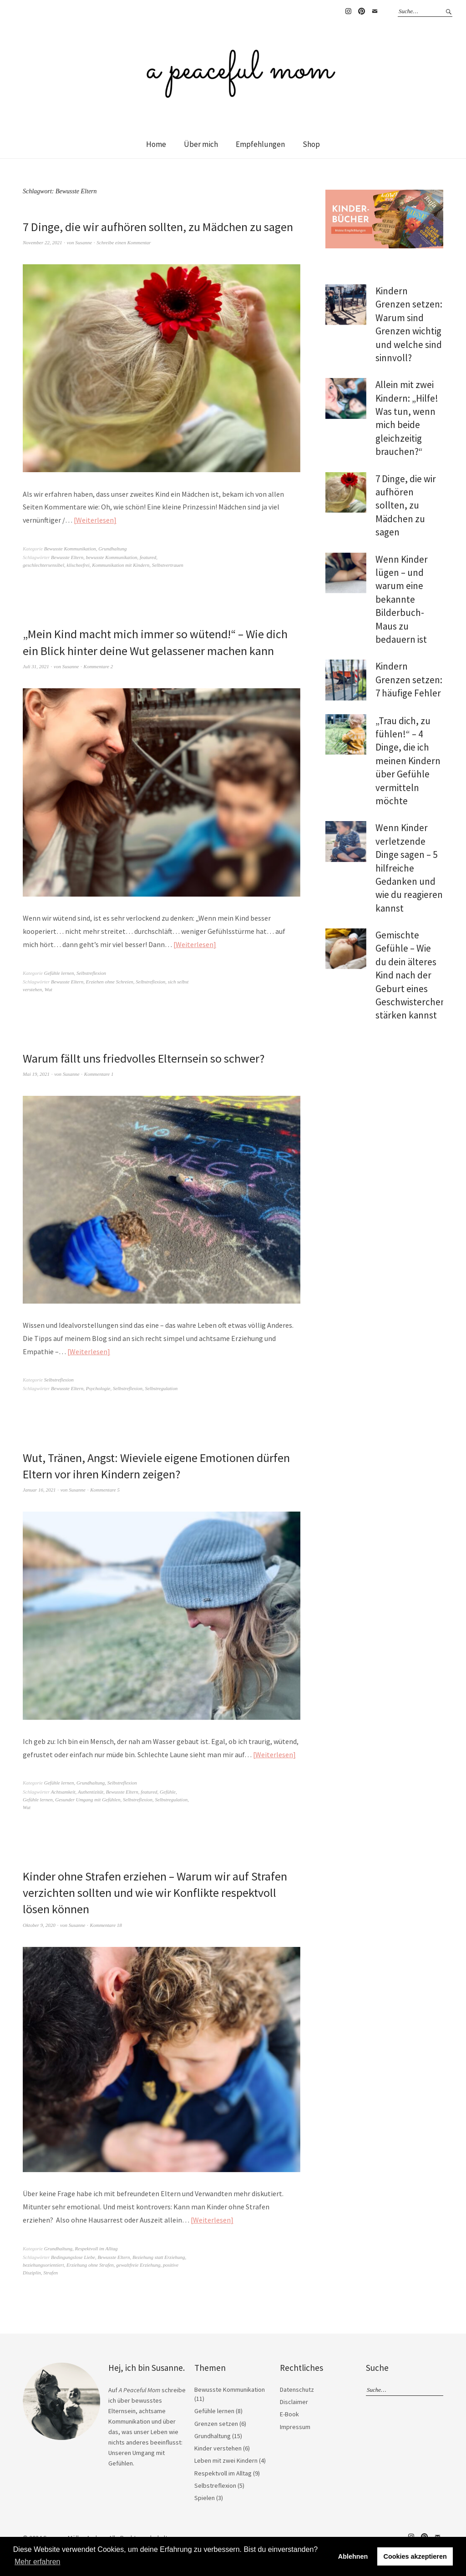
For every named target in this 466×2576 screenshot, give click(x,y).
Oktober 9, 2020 (39, 1925)
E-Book (289, 2414)
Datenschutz (297, 2389)
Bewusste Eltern (67, 557)
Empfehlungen (260, 144)
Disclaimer (294, 2402)
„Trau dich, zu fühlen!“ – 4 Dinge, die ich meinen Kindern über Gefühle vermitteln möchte (408, 761)
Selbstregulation (161, 1388)
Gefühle (168, 1792)
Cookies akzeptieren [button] (415, 2556)
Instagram (348, 11)
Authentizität (90, 1792)
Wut (48, 989)
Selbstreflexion (91, 973)
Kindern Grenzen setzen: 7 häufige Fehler (408, 679)
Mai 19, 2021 (36, 1074)
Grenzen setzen (216, 2424)
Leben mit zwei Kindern (226, 2460)
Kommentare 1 (99, 1074)
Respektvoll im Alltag (96, 2248)
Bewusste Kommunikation (70, 548)
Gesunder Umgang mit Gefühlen (87, 1799)
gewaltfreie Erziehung (138, 2265)
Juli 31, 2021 (36, 666)
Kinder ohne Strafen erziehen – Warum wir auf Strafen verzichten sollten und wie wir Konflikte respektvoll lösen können (155, 1893)
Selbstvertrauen (167, 565)
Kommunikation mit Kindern (120, 565)
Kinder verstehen (218, 2448)
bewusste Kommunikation (111, 557)
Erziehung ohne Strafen (90, 2265)
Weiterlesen (95, 519)
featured (148, 557)
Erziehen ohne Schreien (109, 981)
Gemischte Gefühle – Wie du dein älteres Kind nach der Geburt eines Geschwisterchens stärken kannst (412, 975)
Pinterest (361, 11)
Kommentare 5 (105, 1489)
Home (156, 144)
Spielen (204, 2498)
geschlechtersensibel (43, 565)
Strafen (50, 2272)
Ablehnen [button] (353, 2556)
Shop (311, 144)
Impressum (295, 2427)
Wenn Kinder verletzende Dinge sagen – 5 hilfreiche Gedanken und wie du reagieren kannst (409, 868)
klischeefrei (78, 565)
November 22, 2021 (42, 242)
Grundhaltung (112, 548)
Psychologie (98, 1388)
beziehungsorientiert (43, 2265)
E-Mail (374, 11)
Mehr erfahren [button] (38, 2562)
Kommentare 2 (98, 666)
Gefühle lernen (59, 973)
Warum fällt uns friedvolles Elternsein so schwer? (143, 1058)
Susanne (83, 242)
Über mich (201, 144)
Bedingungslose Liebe (73, 2257)
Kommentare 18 (106, 1925)
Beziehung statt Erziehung (158, 2257)
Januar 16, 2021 (39, 1489)
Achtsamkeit (63, 1792)
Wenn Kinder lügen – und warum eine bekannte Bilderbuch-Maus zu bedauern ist (401, 599)
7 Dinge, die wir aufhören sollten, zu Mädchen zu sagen (158, 226)
